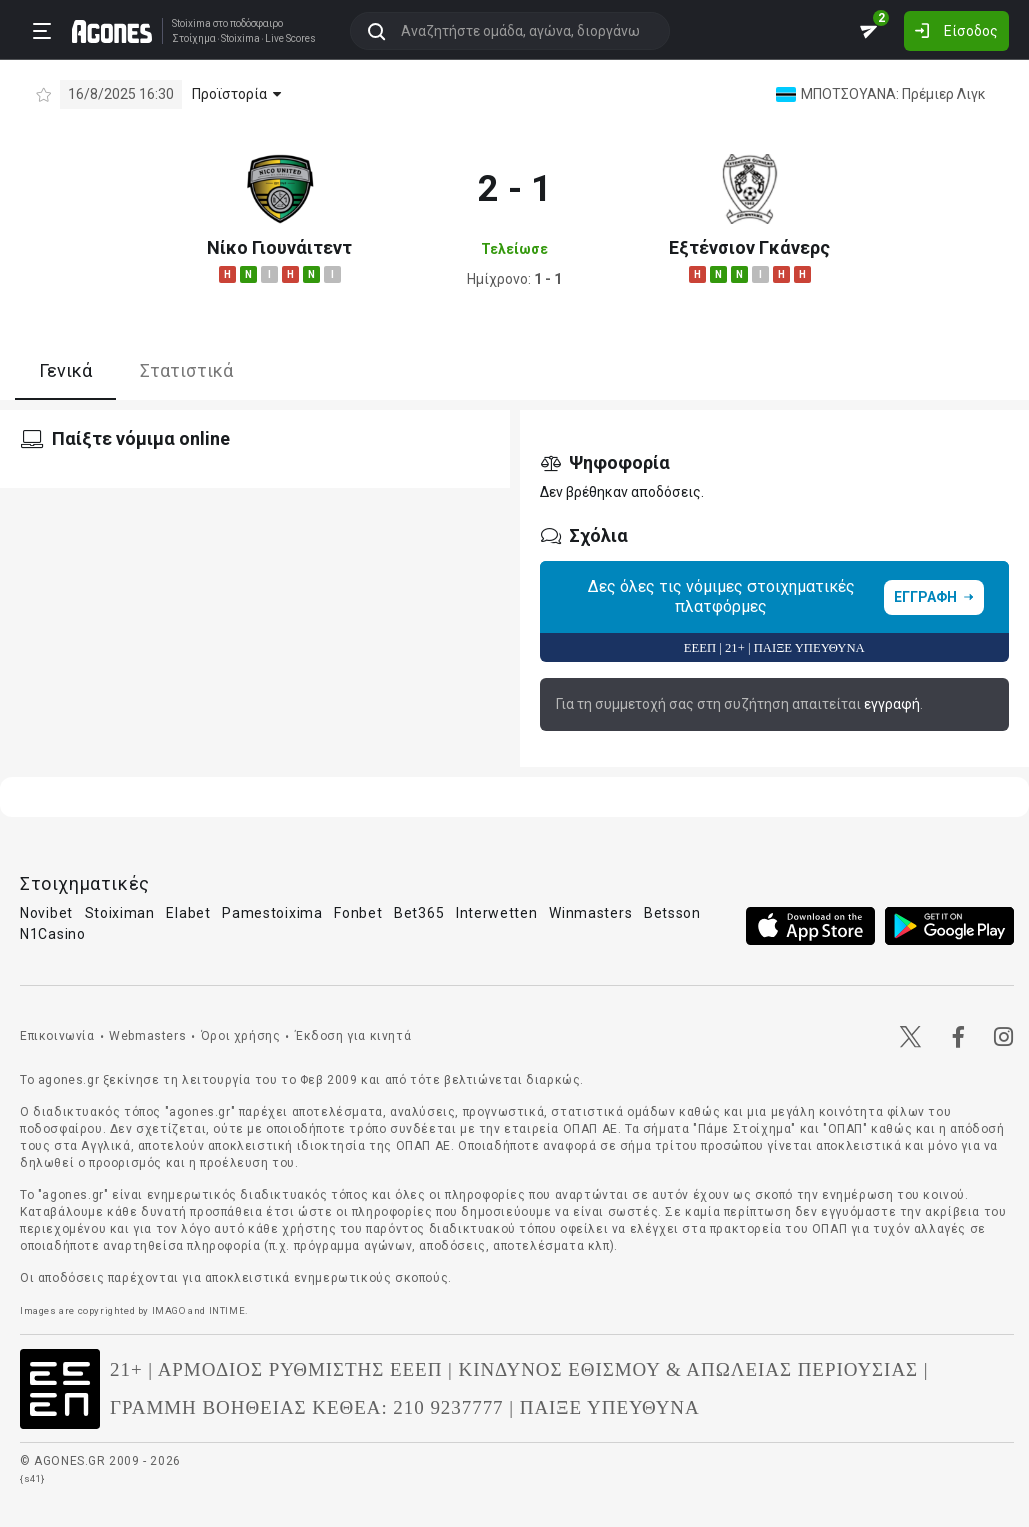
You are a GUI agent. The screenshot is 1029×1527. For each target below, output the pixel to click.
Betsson (672, 913)
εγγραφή (892, 704)
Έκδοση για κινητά (353, 1036)
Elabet (188, 913)
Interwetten (497, 913)
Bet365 (419, 913)
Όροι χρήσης (241, 1036)
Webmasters (147, 1036)
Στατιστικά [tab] (186, 370)
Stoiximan (120, 913)
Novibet (46, 913)
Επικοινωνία (57, 1036)
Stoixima (191, 23)
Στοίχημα (194, 39)
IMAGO (169, 1310)
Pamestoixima (272, 913)
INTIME (227, 1310)
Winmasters (590, 913)
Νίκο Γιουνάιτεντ (279, 247)
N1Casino (53, 934)
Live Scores (290, 39)
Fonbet (358, 913)
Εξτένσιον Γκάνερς (749, 247)
